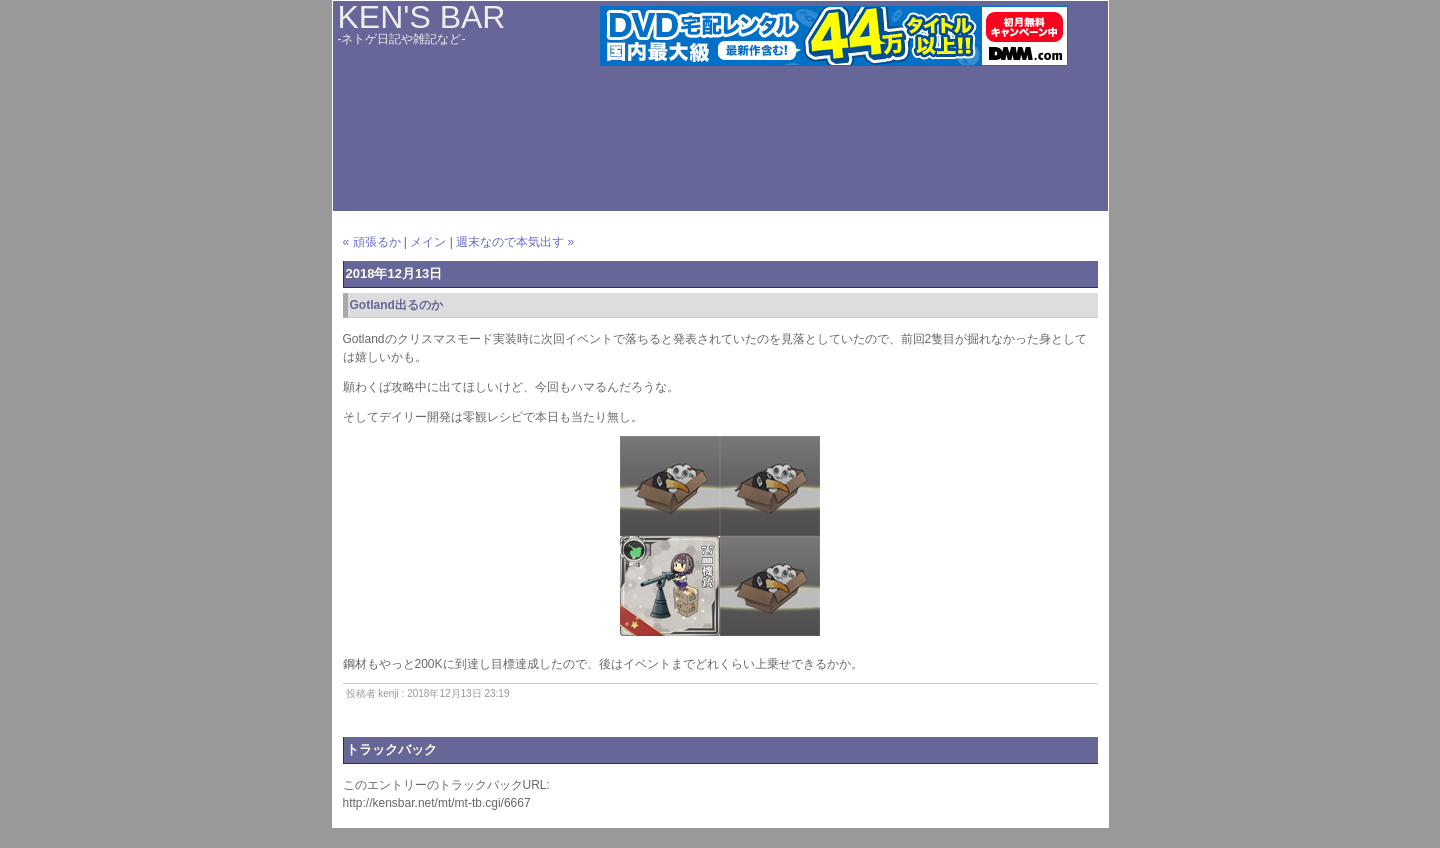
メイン (428, 242)
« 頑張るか (372, 242)
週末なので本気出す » (515, 242)
